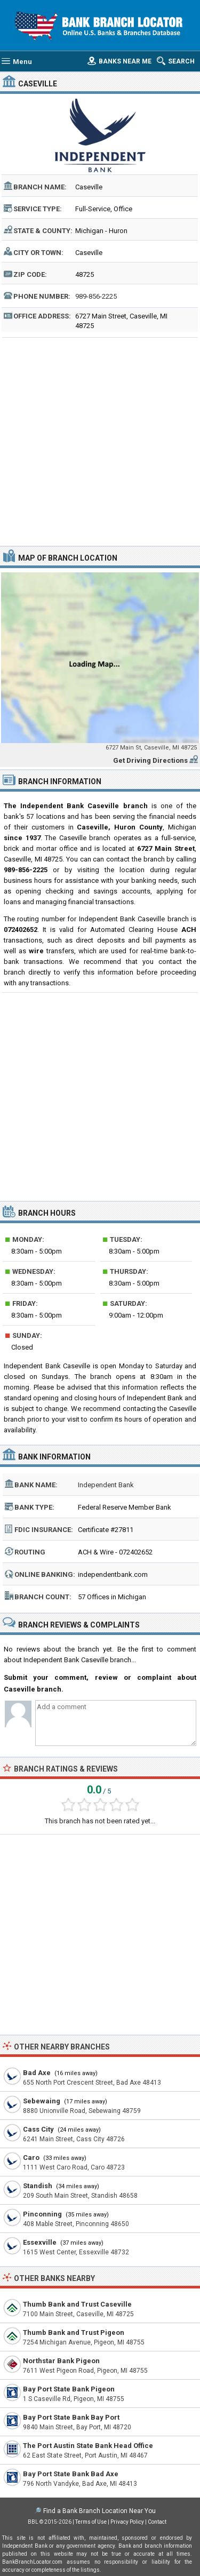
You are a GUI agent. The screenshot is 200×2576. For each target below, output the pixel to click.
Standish (37, 2186)
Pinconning (42, 2214)
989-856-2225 (96, 296)
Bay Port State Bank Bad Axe (70, 2474)
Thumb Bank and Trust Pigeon (73, 2332)
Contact (157, 2522)
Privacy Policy (127, 2522)
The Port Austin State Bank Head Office (88, 2446)
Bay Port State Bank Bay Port (71, 2417)
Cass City (38, 2129)
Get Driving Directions (150, 760)
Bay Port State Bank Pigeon (69, 2389)
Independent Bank (106, 1485)
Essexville (40, 2242)
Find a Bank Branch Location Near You (99, 2511)
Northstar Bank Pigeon (61, 2361)
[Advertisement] (100, 440)
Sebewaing (41, 2101)
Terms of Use (91, 2522)
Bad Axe (37, 2073)
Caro (31, 2158)
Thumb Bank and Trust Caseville (77, 2304)
